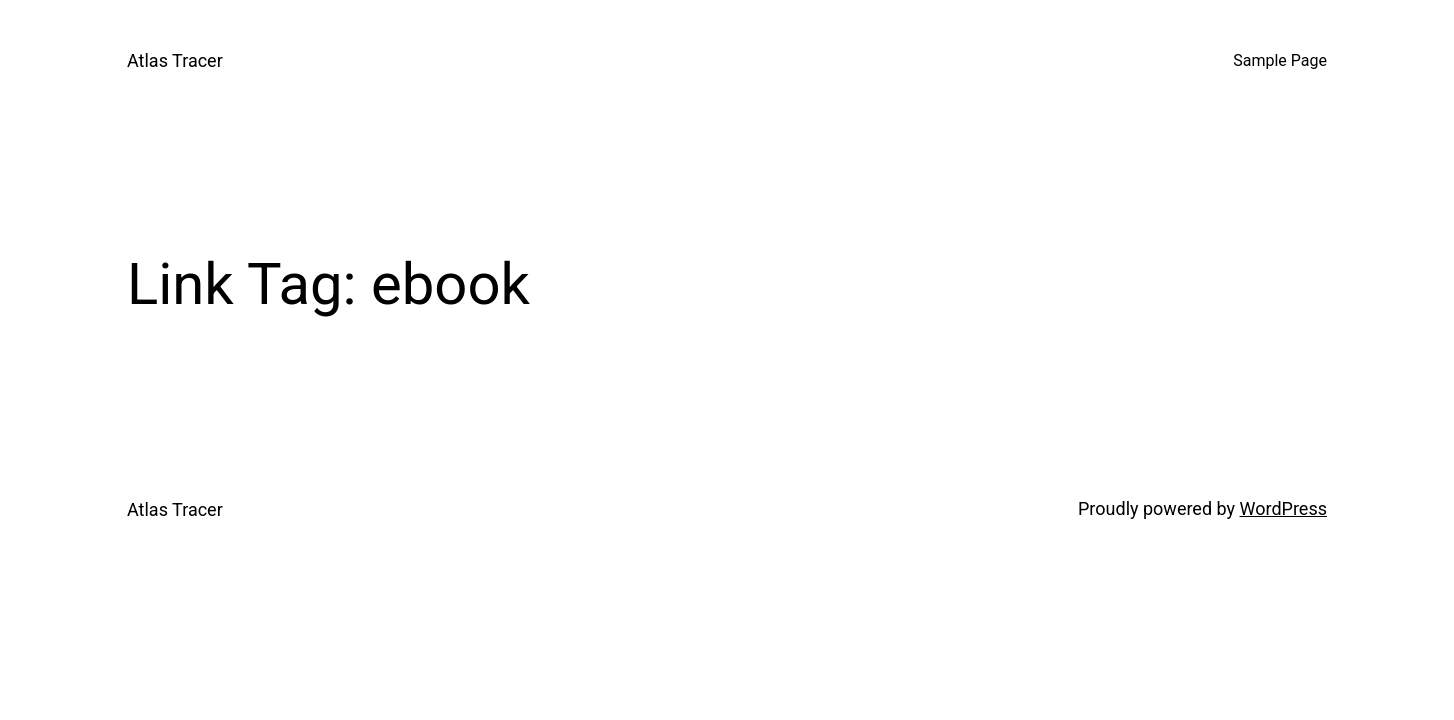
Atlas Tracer (175, 60)
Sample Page (1280, 60)
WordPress (1283, 508)
